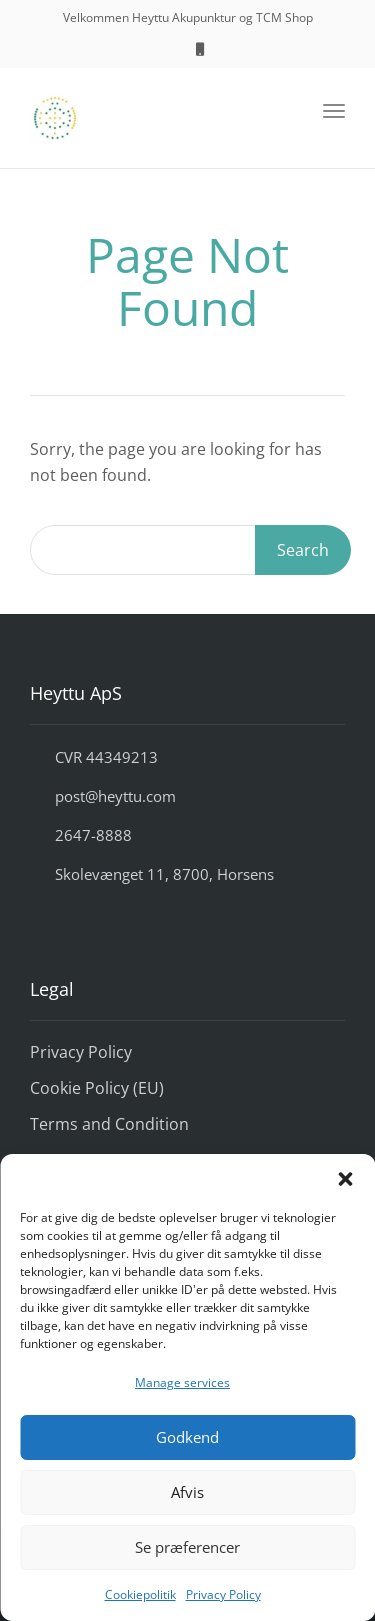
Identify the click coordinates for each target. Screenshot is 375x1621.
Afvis (187, 1492)
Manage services (182, 1382)
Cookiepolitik (140, 1594)
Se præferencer (187, 1547)
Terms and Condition (109, 1124)
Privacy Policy (223, 1594)
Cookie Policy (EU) (97, 1088)
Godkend (187, 1437)
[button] (345, 1179)
